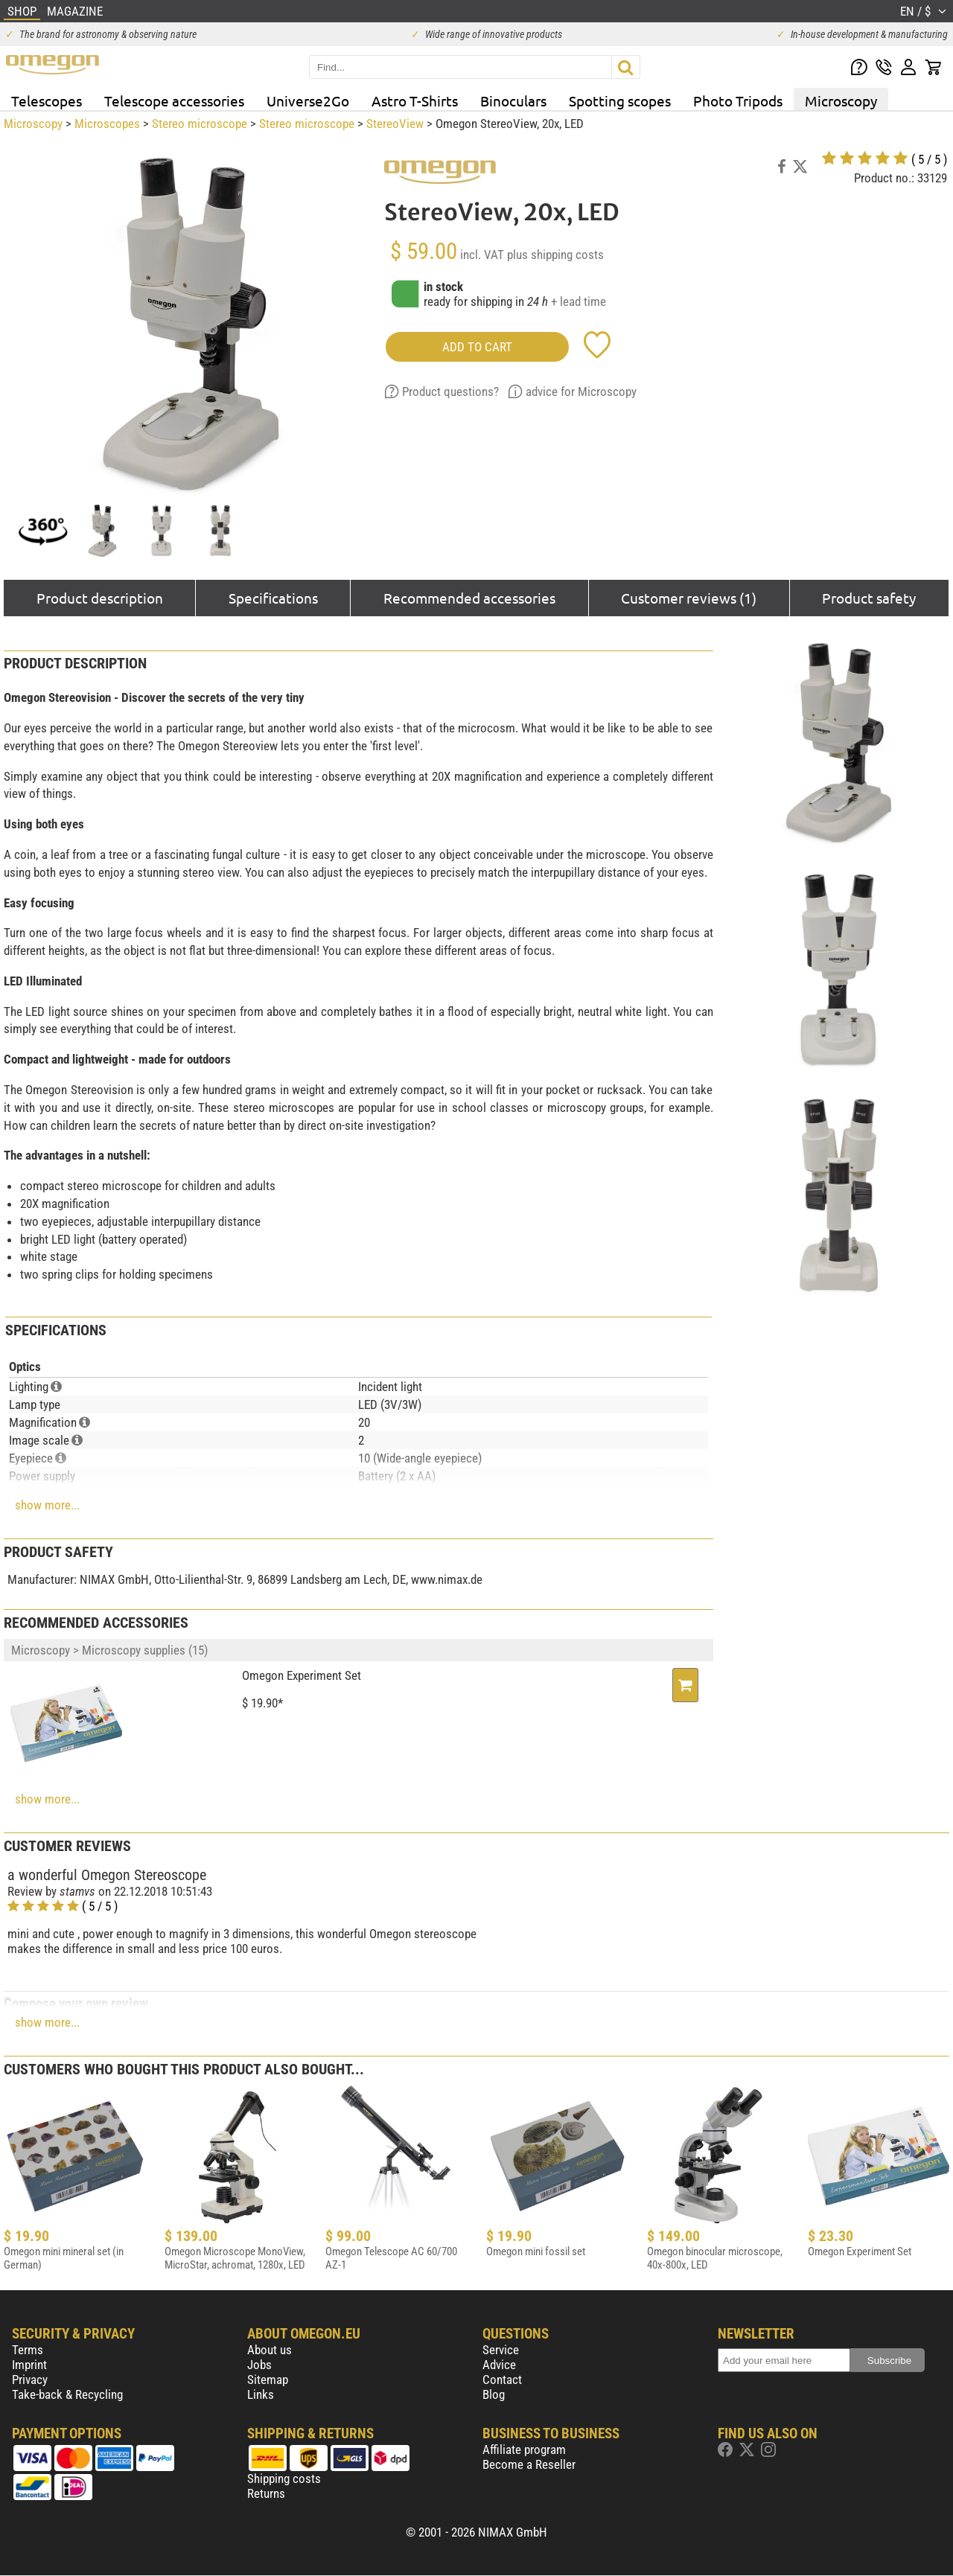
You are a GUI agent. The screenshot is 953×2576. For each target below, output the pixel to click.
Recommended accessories (469, 598)
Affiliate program (524, 2449)
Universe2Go (308, 100)
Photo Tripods (738, 100)
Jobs (259, 2364)
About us (269, 2349)
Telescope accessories (174, 100)
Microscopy (841, 100)
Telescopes (46, 100)
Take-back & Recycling (67, 2394)
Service (500, 2349)
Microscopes (107, 123)
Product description (99, 598)
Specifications (273, 598)
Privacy (30, 2379)
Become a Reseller (529, 2464)
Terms (27, 2349)
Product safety (869, 598)
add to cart (477, 346)
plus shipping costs (555, 254)
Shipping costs (284, 2478)
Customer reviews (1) (688, 598)
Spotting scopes (620, 100)
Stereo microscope (199, 123)
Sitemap (267, 2379)
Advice (499, 2364)
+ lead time (578, 301)
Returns (266, 2493)
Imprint (29, 2364)
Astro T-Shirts (415, 100)
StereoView (395, 123)
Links (260, 2394)
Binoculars (513, 100)
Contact (502, 2379)
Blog (493, 2394)
